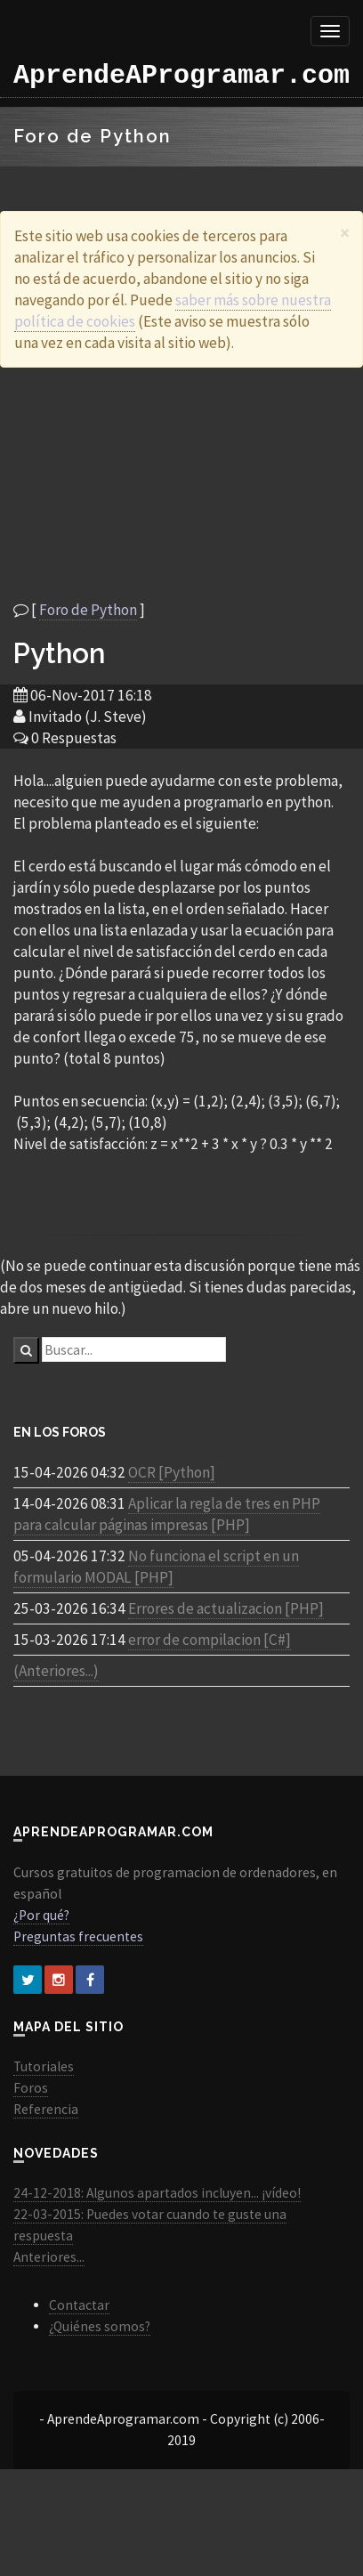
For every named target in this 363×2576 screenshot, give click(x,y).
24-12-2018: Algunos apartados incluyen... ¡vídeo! (157, 2192)
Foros (30, 2087)
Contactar (79, 2305)
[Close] (345, 232)
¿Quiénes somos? (99, 2326)
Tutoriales (43, 2066)
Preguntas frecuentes (78, 1936)
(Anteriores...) (56, 1671)
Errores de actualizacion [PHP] (226, 1608)
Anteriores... (49, 2256)
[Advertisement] (167, 483)
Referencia (45, 2109)
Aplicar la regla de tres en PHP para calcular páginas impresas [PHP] (166, 1514)
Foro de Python (88, 610)
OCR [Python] (171, 1472)
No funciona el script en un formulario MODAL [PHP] (156, 1566)
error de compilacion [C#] (209, 1639)
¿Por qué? (41, 1915)
